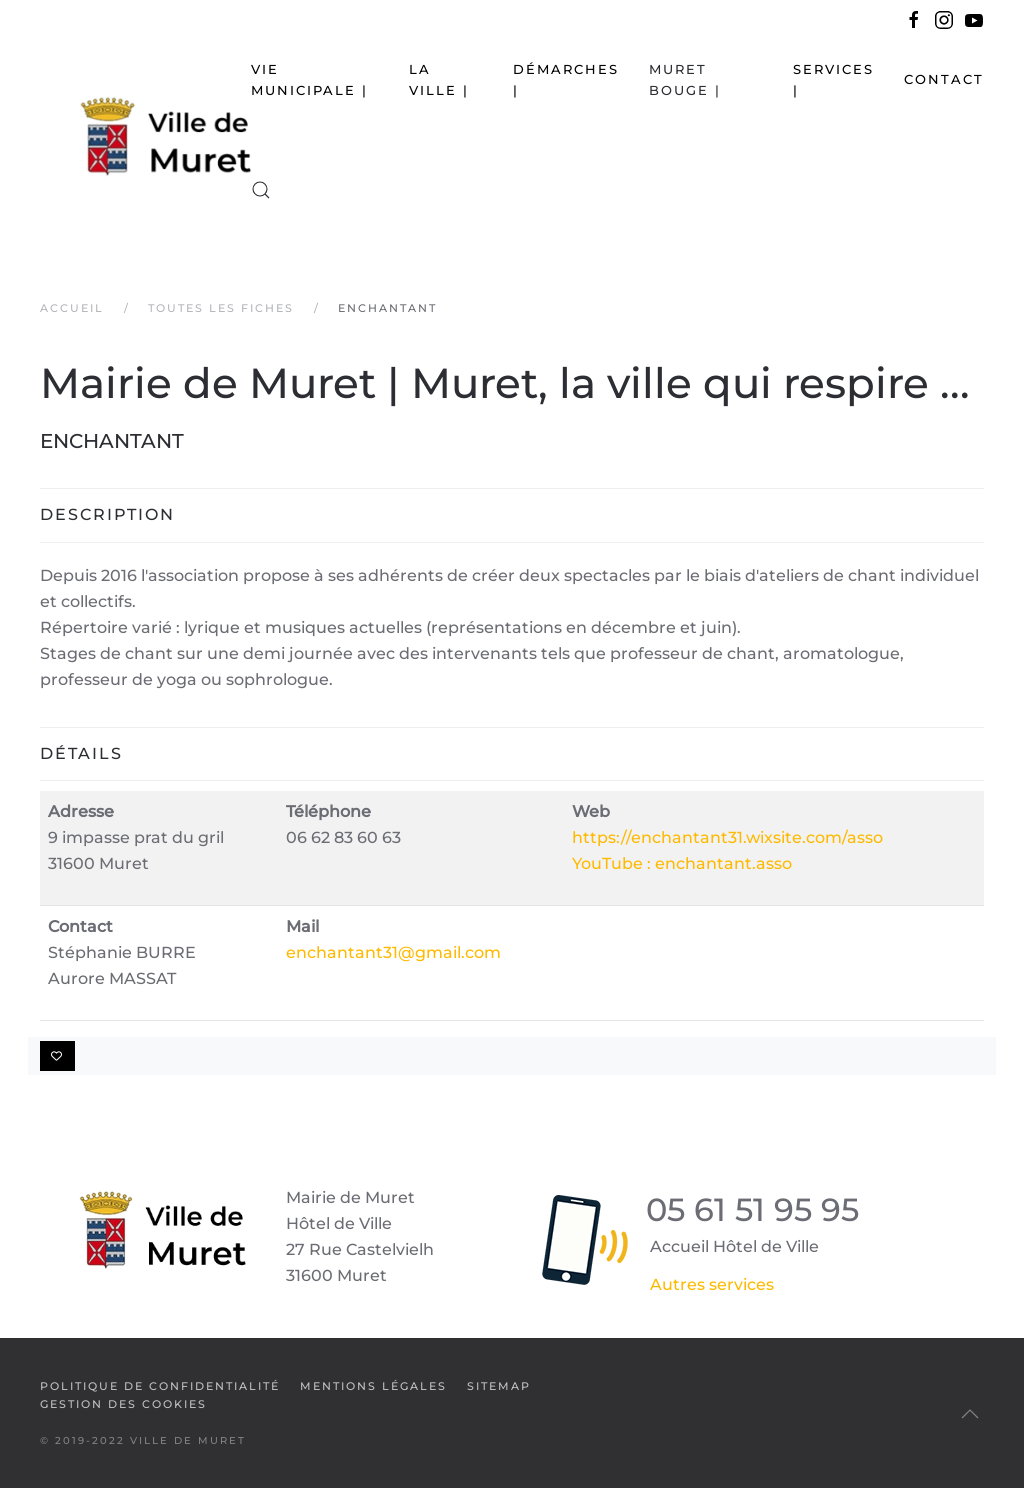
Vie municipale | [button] (309, 79)
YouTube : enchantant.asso (682, 863)
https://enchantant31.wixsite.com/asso (727, 837)
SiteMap (499, 1386)
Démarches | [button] (566, 79)
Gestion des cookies (123, 1404)
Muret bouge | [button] (685, 79)
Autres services (712, 1284)
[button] (261, 190)
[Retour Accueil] (145, 135)
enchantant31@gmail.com (393, 952)
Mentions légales (373, 1386)
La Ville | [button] (439, 79)
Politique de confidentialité (160, 1386)
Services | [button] (833, 79)
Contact (944, 79)
